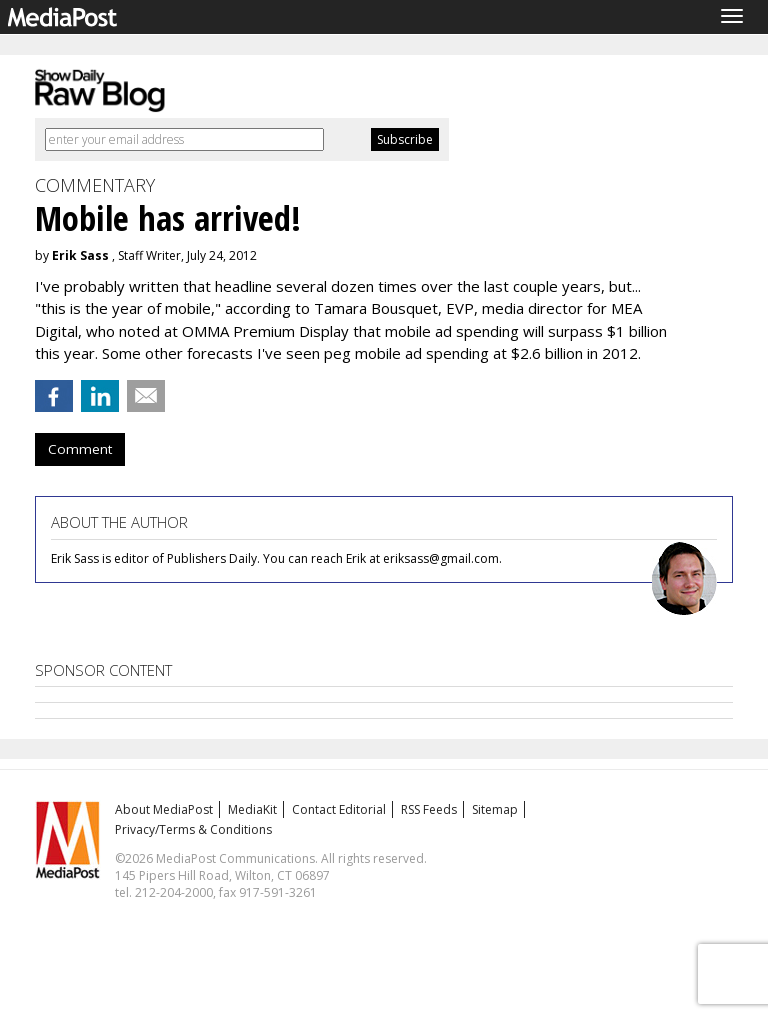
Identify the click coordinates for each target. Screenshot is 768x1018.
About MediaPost (164, 809)
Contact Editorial (339, 809)
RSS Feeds (429, 809)
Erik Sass (80, 255)
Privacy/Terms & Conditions (193, 829)
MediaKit (252, 809)
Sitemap (495, 809)
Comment (80, 449)
